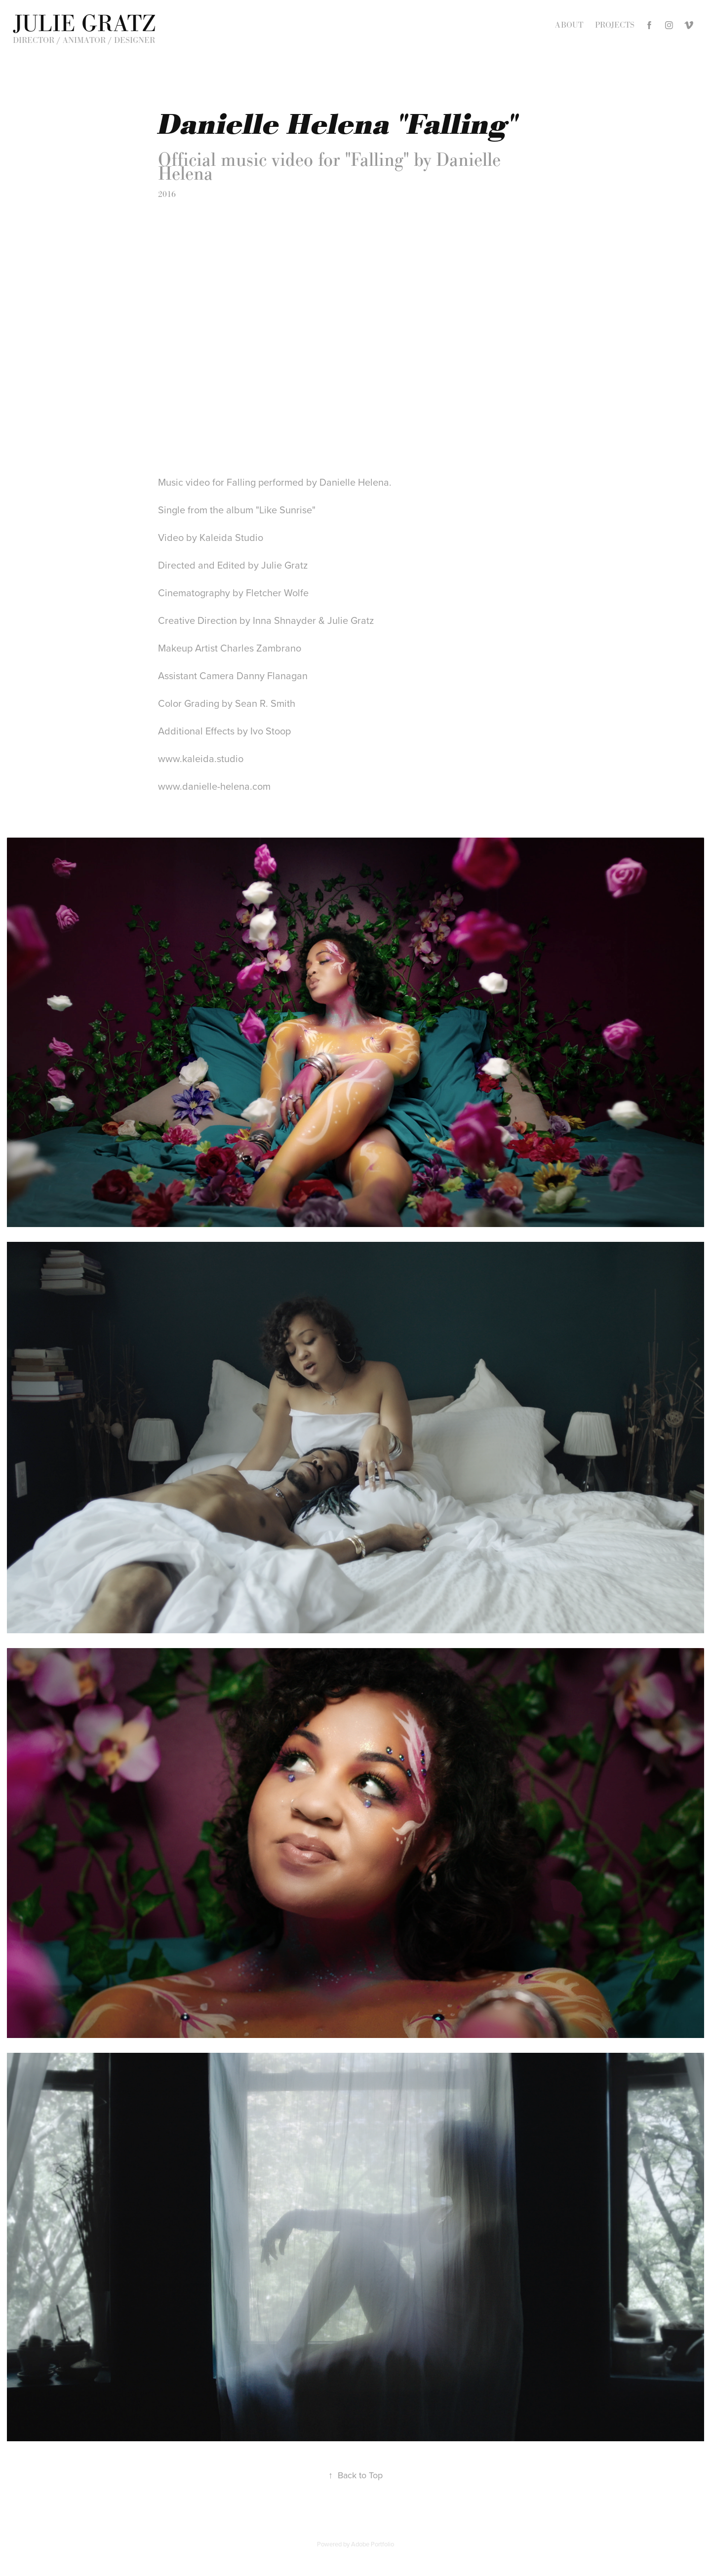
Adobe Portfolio (372, 2543)
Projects (614, 25)
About (569, 25)
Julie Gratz (84, 23)
